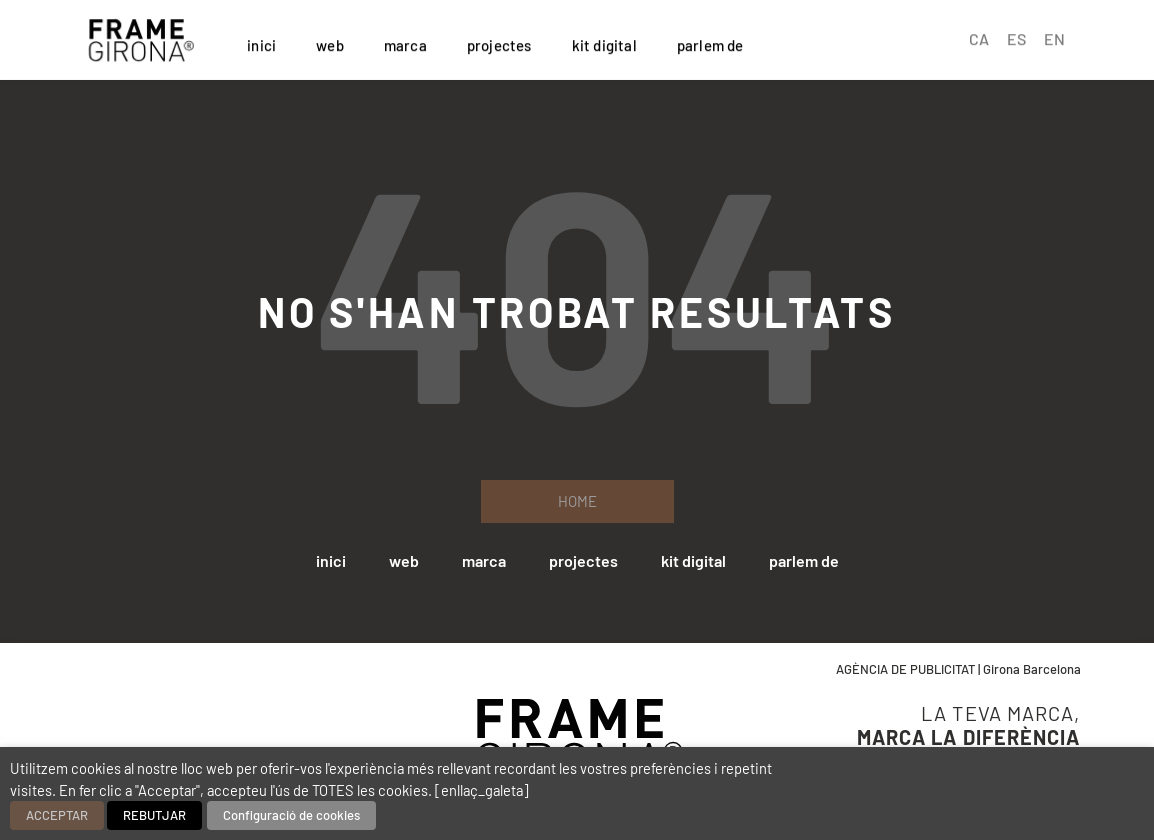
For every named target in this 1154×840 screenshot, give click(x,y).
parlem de (710, 42)
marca (405, 42)
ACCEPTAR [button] (57, 815)
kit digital (604, 42)
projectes (499, 42)
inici (261, 42)
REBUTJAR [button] (154, 815)
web (330, 42)
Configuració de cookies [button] (291, 815)
